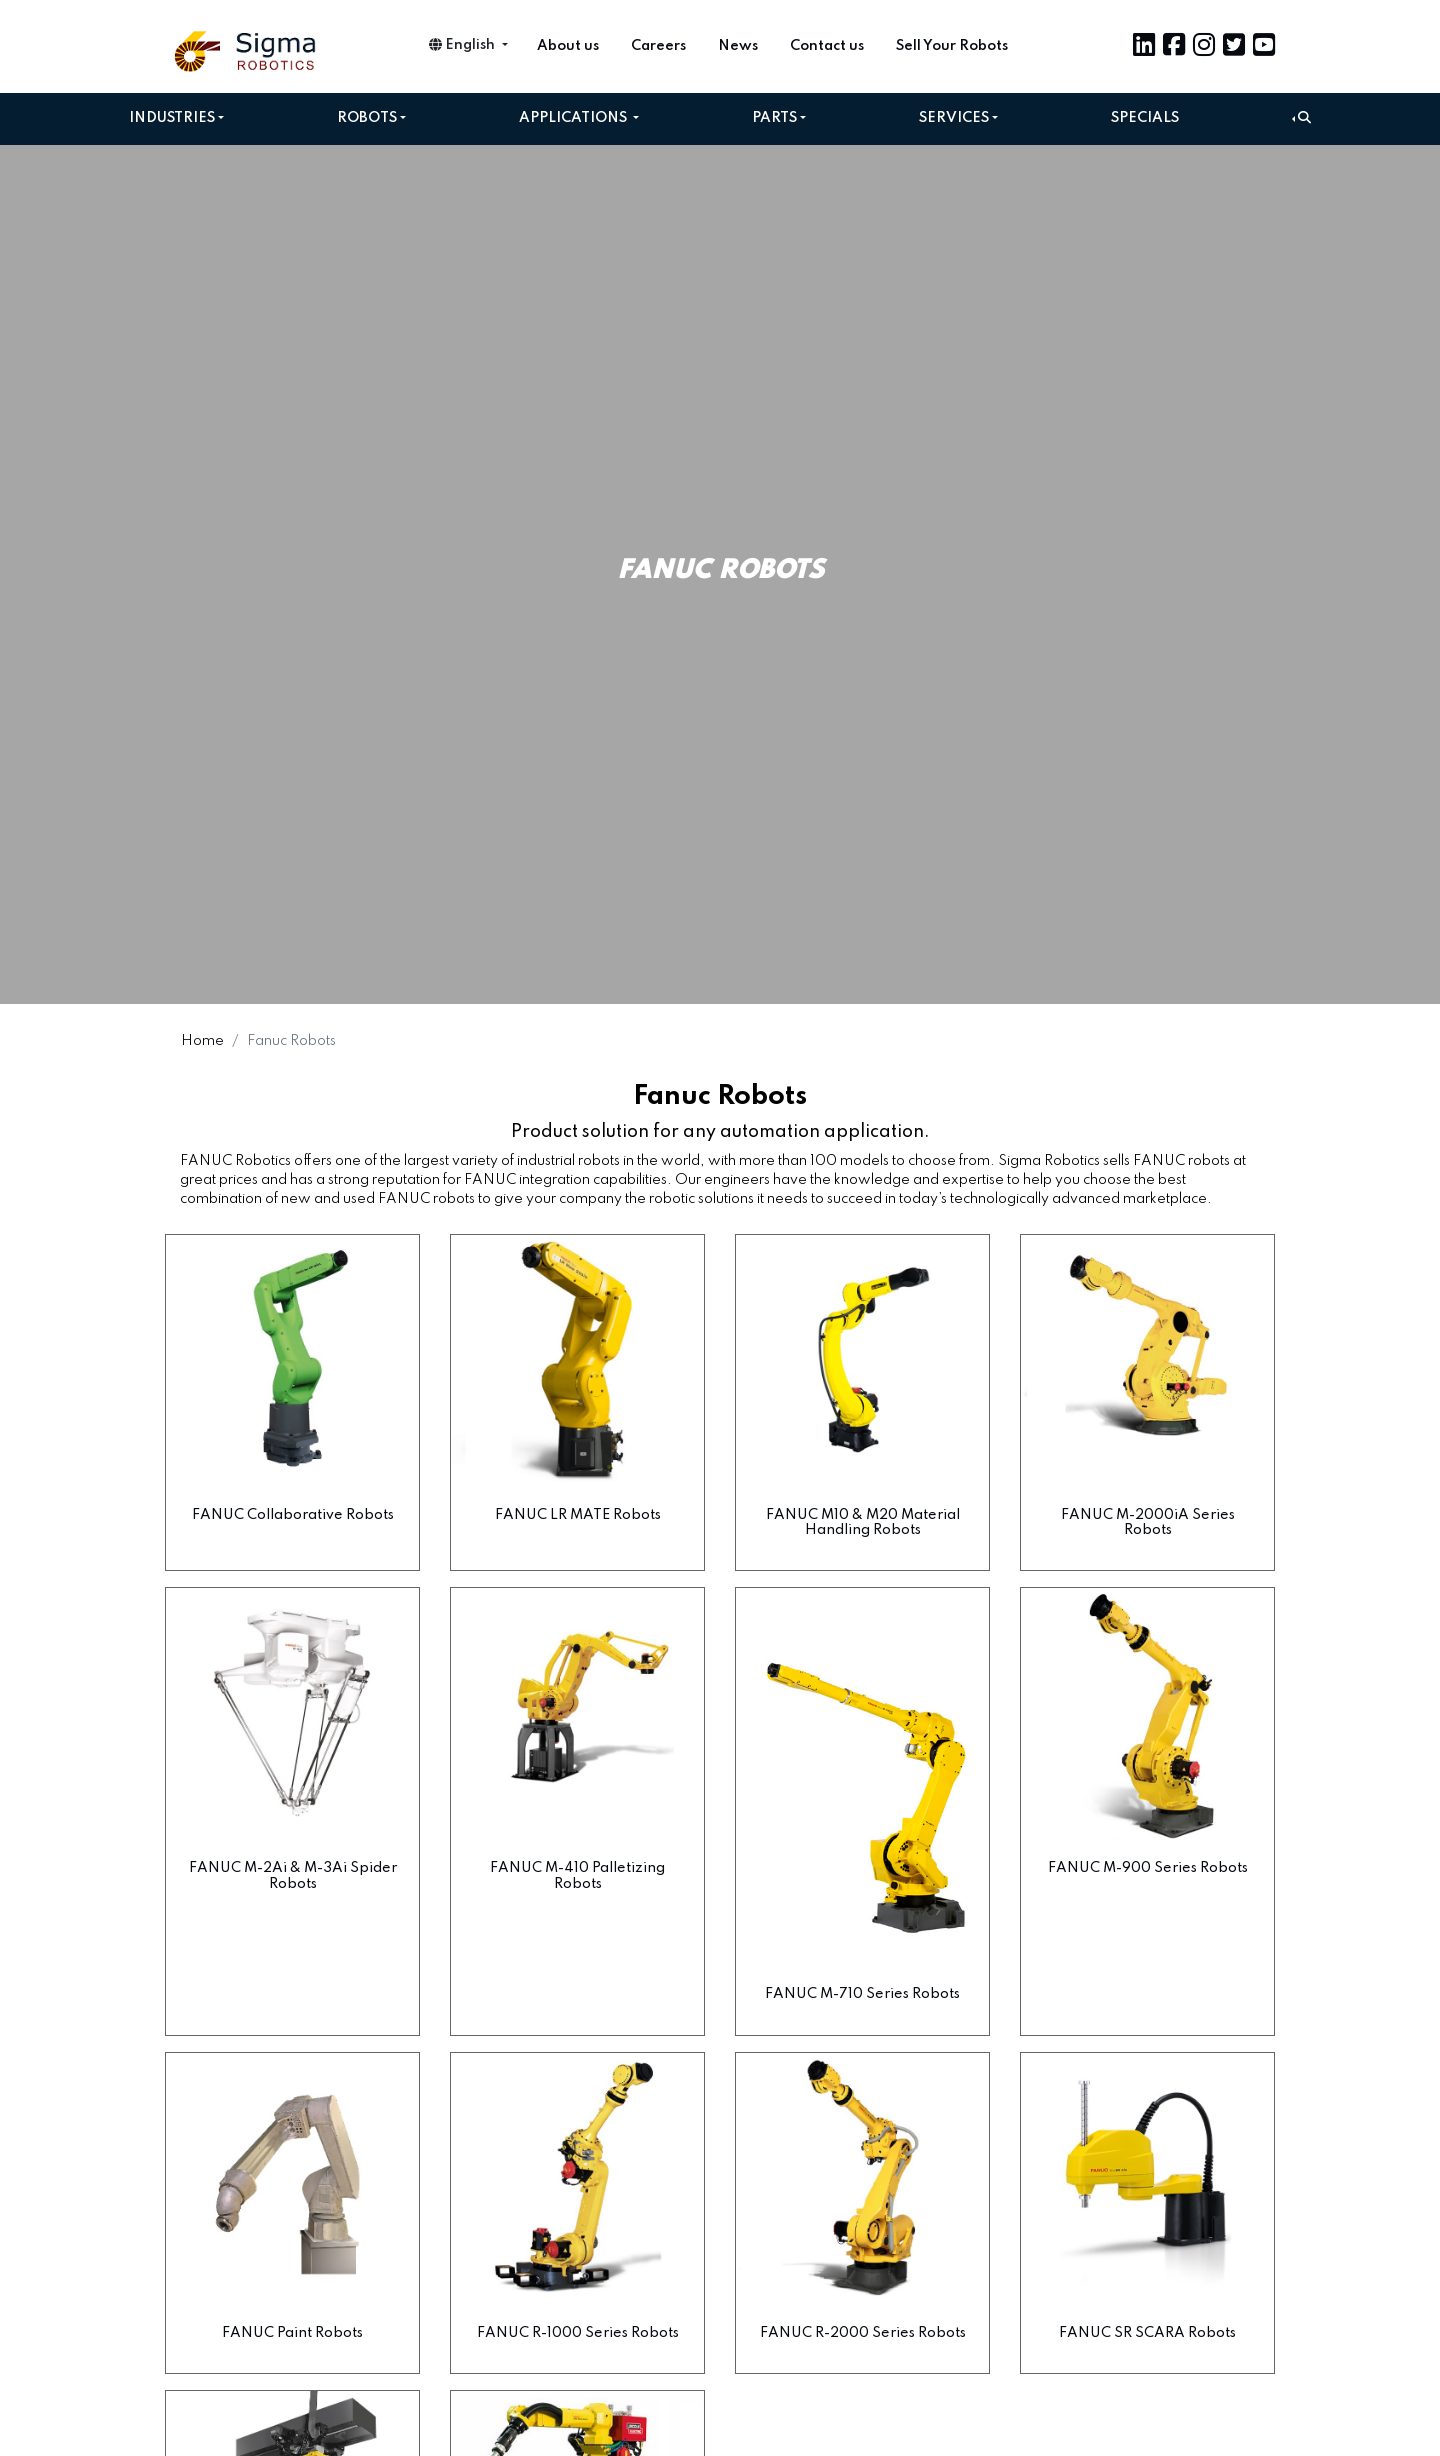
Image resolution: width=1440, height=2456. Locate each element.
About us (568, 46)
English (463, 45)
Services (954, 118)
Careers (658, 46)
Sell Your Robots (952, 46)
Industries (172, 118)
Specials (1145, 118)
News (738, 46)
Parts (774, 118)
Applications (574, 118)
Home (202, 1041)
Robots (367, 118)
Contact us (827, 46)
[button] (1301, 118)
